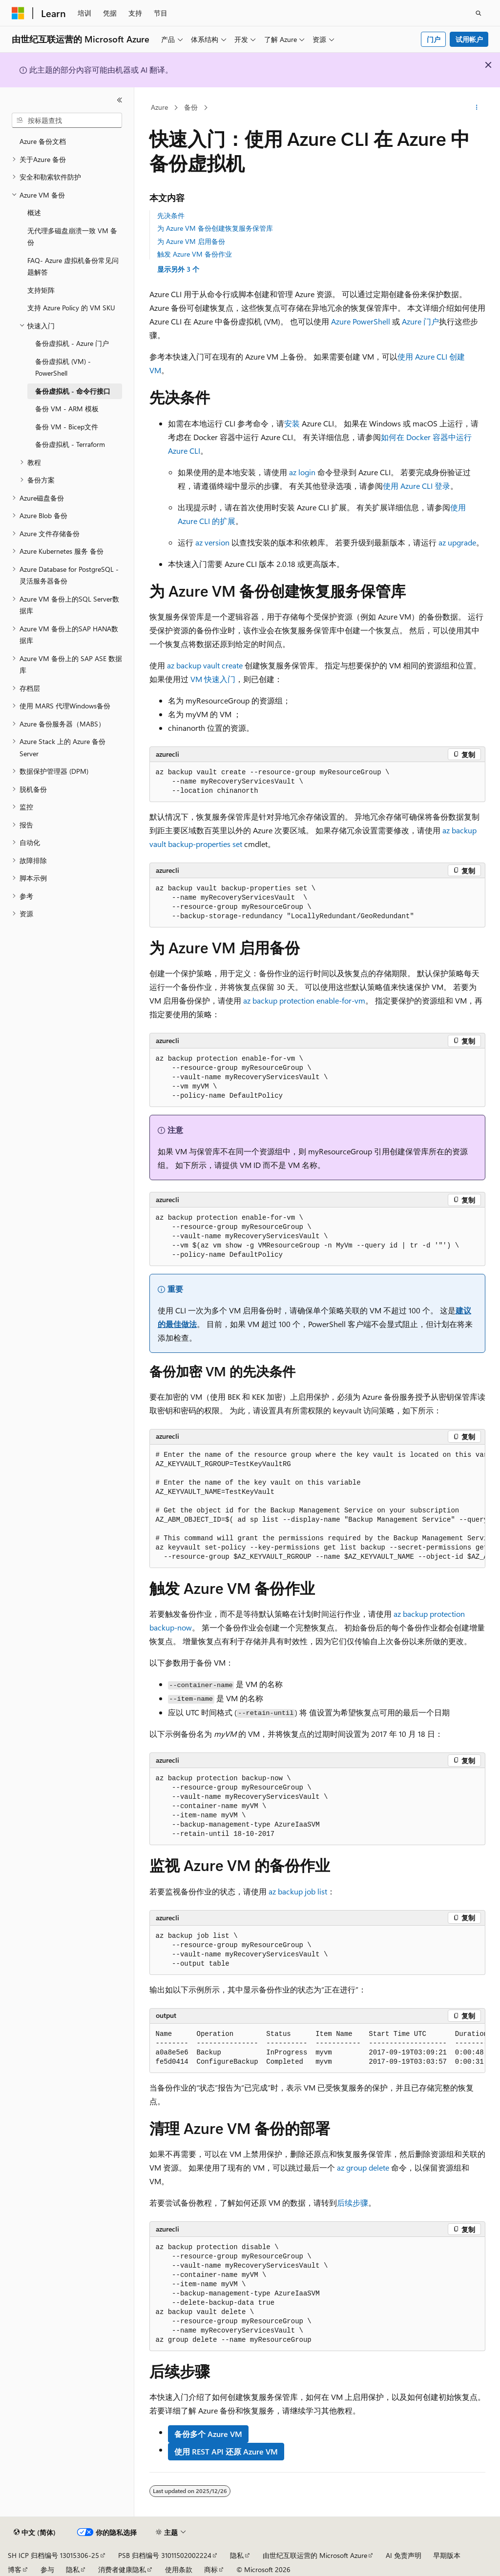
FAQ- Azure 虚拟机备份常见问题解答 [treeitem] (73, 266)
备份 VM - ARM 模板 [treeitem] (67, 408)
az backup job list (298, 1891)
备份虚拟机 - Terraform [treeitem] (70, 444)
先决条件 (171, 215)
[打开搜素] (478, 13)
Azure (159, 107)
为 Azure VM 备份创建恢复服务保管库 (215, 228)
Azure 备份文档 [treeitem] (43, 141)
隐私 (237, 2555)
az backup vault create (205, 665)
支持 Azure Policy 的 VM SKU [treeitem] (71, 307)
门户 (433, 39)
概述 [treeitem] (34, 212)
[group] (317, 1506)
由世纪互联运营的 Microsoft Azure (315, 2555)
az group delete (363, 2167)
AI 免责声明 (403, 2555)
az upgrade (457, 542)
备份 (191, 107)
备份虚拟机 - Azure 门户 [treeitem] (72, 343)
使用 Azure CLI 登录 (416, 486)
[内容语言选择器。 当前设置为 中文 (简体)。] (35, 2532)
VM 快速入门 (212, 679)
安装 (292, 423)
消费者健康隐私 (122, 2569)
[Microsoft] (18, 13)
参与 (47, 2569)
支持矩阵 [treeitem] (41, 290)
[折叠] (119, 100)
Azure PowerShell (360, 321)
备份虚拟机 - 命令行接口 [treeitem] (72, 391)
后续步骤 (352, 2202)
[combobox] (67, 120)
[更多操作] (476, 108)
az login (302, 472)
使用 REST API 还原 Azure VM (226, 2451)
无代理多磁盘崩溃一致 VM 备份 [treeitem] (72, 236)
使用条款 (178, 2569)
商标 (211, 2569)
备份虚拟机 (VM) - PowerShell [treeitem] (63, 367)
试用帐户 (469, 39)
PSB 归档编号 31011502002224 (164, 2555)
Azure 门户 (420, 321)
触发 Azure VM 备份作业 (194, 254)
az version (212, 542)
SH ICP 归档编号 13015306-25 (53, 2555)
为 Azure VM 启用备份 (191, 241)
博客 (14, 2569)
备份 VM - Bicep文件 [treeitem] (66, 426)
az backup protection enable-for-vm (304, 1000)
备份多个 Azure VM (208, 2434)
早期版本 (446, 2555)
